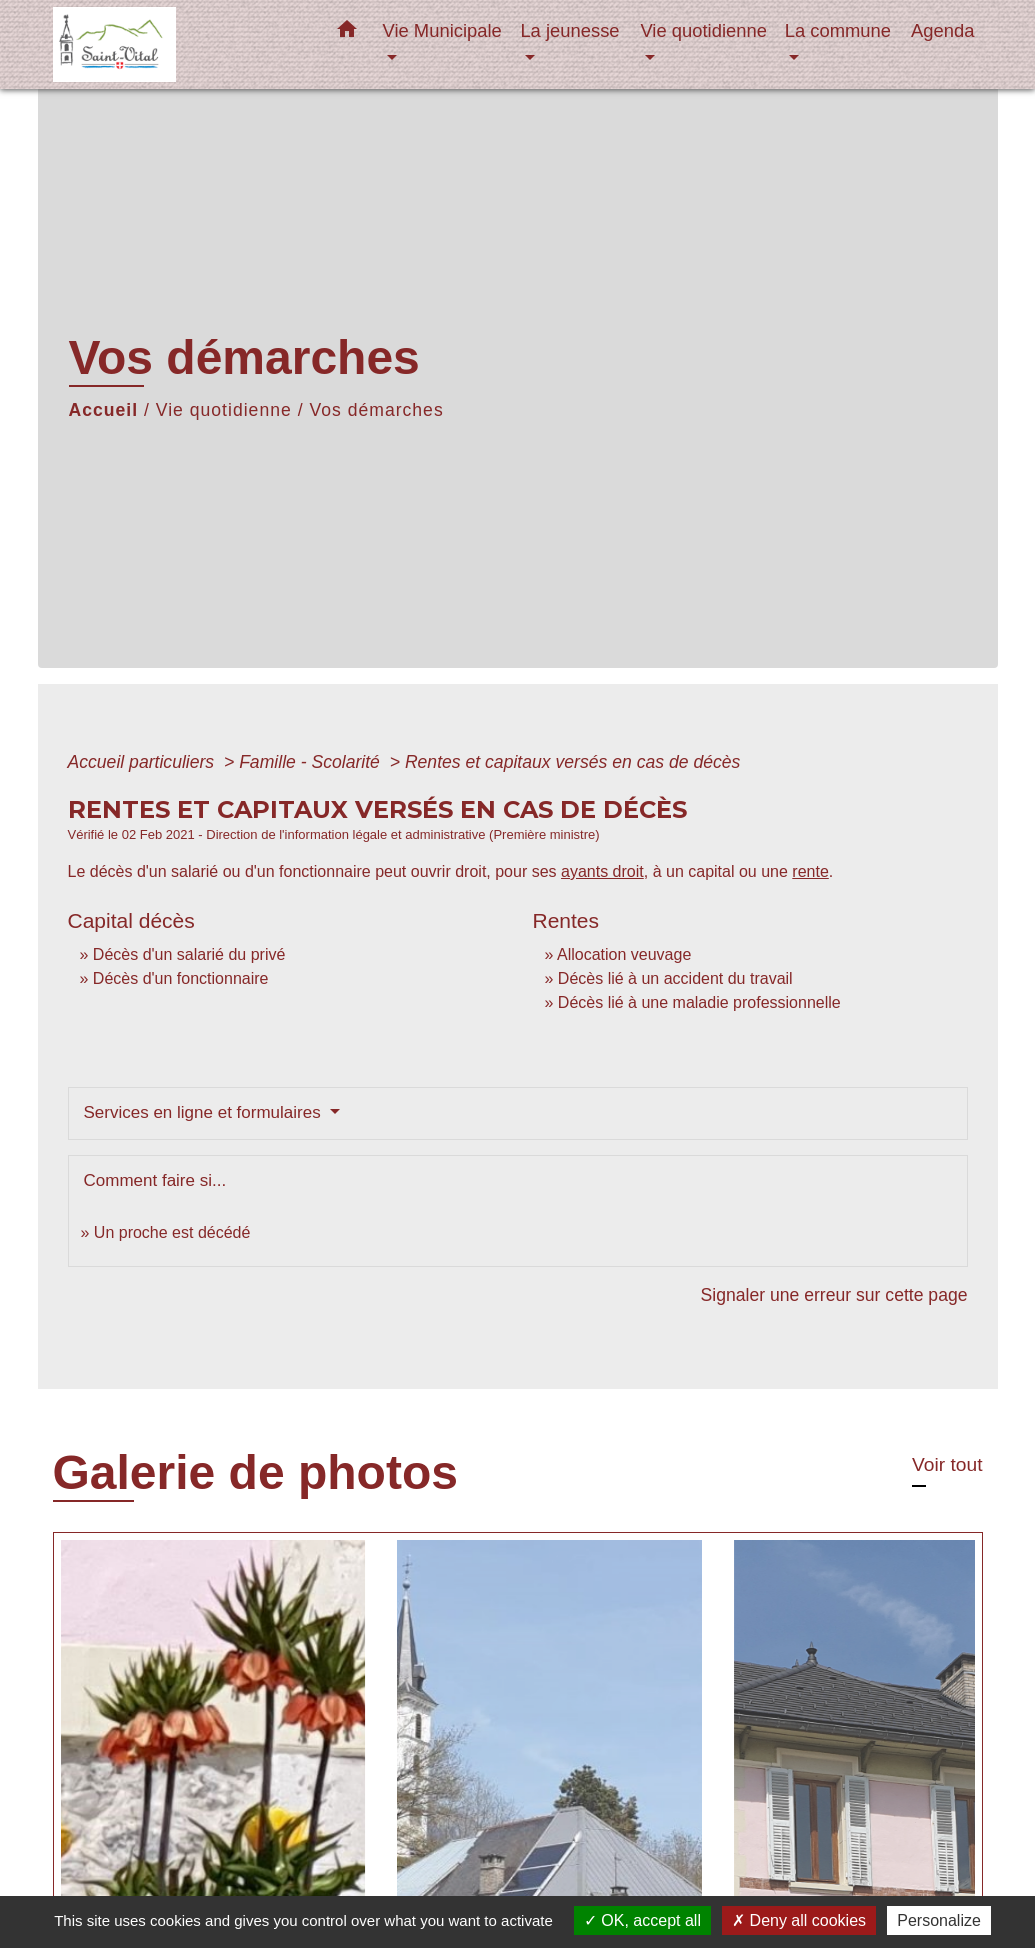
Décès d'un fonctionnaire (181, 978)
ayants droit (602, 871)
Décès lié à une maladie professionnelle (699, 1002)
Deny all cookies (799, 1920)
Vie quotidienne (224, 410)
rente (810, 871)
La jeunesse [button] (569, 30)
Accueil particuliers (144, 762)
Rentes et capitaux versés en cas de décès (572, 762)
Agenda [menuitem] (942, 30)
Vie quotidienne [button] (703, 30)
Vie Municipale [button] (442, 30)
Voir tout (947, 1464)
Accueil (104, 410)
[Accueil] (178, 44)
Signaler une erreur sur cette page (834, 1295)
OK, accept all (642, 1920)
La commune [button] (838, 30)
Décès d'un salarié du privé (189, 954)
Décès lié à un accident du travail (675, 978)
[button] (347, 33)
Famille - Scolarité (312, 762)
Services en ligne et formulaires (205, 1112)
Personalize (939, 1920)
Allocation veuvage (624, 954)
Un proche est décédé (172, 1232)
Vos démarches (376, 410)
